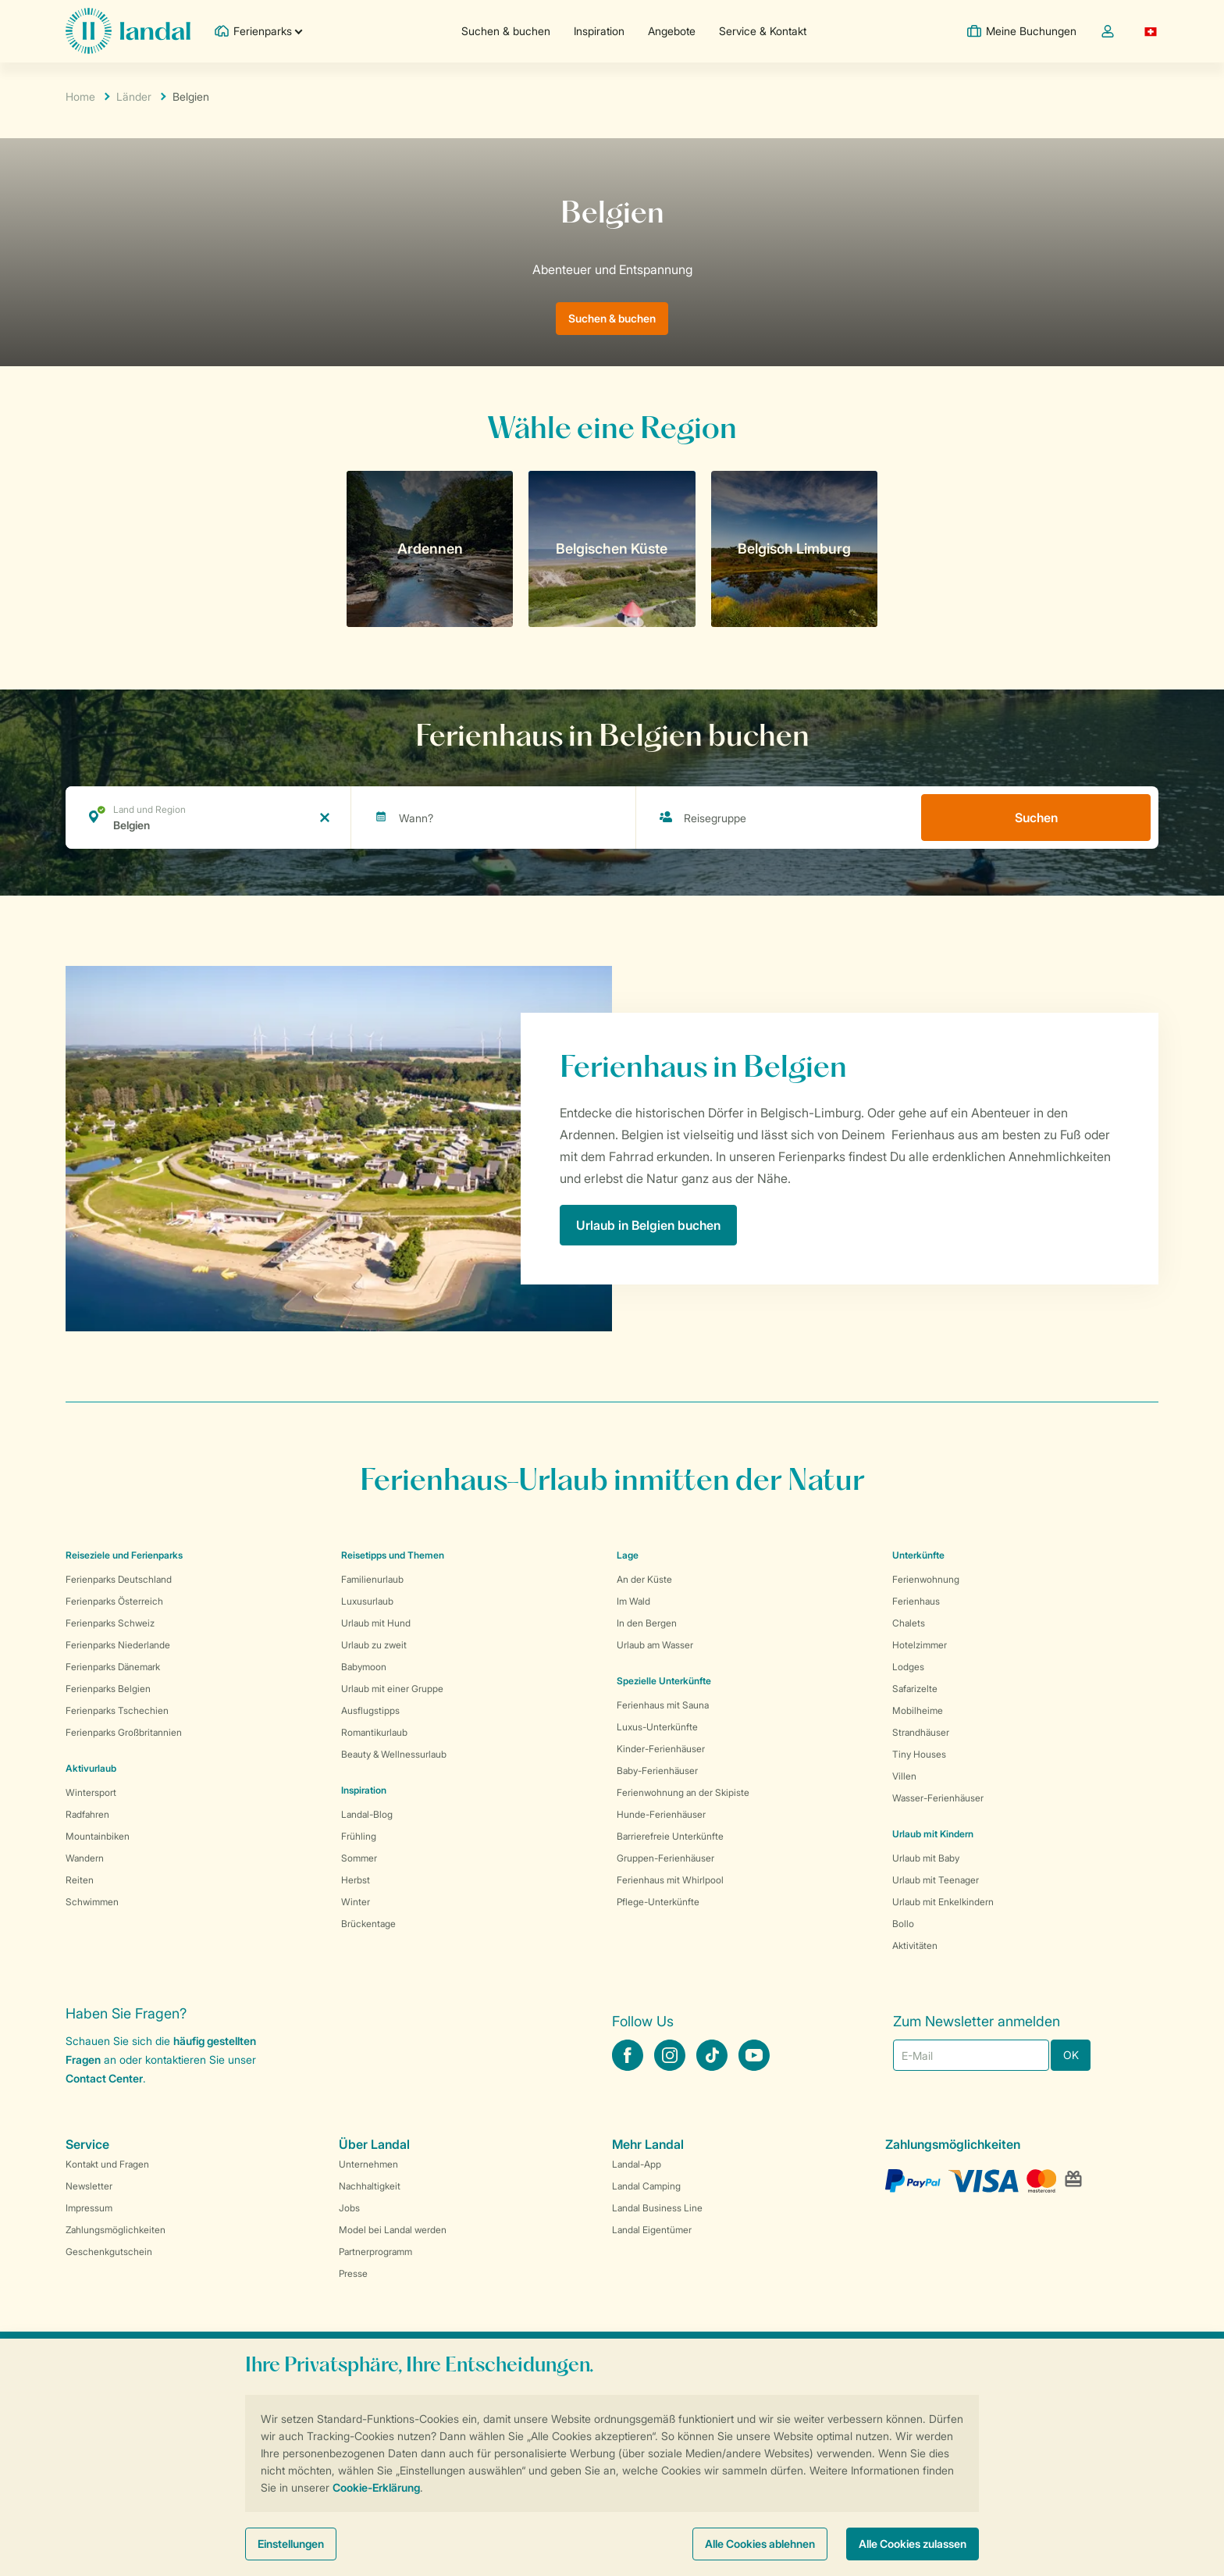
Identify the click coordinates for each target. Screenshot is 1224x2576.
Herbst (355, 1880)
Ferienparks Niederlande (118, 1645)
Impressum (89, 2208)
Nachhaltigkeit (369, 2186)
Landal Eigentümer (652, 2230)
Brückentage (368, 1923)
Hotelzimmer (919, 1645)
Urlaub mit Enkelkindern (943, 1902)
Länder (133, 96)
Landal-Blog (367, 1814)
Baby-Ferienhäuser (657, 1770)
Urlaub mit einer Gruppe (392, 1688)
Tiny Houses (919, 1754)
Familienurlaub (372, 1579)
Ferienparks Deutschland (119, 1579)
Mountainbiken (98, 1836)
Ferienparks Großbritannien (124, 1732)
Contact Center (104, 2078)
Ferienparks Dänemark (113, 1667)
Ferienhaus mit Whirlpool (670, 1880)
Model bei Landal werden (393, 2230)
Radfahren (87, 1814)
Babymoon (363, 1667)
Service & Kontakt (762, 30)
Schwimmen (92, 1902)
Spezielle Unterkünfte (664, 1681)
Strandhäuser (920, 1732)
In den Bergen (647, 1623)
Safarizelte (915, 1688)
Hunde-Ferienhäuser (661, 1814)
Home (80, 96)
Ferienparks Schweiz (110, 1623)
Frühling (358, 1836)
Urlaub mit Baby (925, 1858)
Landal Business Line (657, 2208)
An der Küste (644, 1579)
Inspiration (599, 30)
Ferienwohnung (925, 1579)
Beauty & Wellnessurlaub (394, 1754)
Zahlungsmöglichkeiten (115, 2230)
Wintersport (91, 1792)
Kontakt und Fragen (107, 2164)
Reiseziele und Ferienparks (124, 1555)
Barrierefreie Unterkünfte (670, 1836)
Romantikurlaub (374, 1732)
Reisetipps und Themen (392, 1555)
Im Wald (633, 1601)
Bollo (903, 1923)
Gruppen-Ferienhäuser (665, 1858)
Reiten (80, 1880)
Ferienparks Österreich (114, 1601)
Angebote (672, 30)
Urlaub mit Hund (376, 1623)
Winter (355, 1902)
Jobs (349, 2208)
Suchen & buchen (505, 30)
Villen (904, 1776)
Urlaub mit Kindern (932, 1834)
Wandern (85, 1858)
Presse (353, 2273)
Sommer (359, 1858)
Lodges (908, 1667)
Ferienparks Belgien (108, 1688)
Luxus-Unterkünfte (657, 1727)
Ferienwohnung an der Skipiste (683, 1792)
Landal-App (636, 2164)
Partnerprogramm (375, 2251)
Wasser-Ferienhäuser (938, 1798)
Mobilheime (917, 1710)
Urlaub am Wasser (655, 1645)
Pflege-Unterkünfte (658, 1902)
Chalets (908, 1623)
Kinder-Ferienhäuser (661, 1749)
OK (1071, 2054)
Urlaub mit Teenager (935, 1880)
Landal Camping (646, 2186)
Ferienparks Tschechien (117, 1710)
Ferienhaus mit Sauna (663, 1705)
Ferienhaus (916, 1601)
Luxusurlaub (367, 1601)
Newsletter (89, 2186)
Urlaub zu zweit (374, 1645)
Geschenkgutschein (109, 2251)
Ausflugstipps (370, 1710)
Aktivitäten (915, 1945)
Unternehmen (368, 2164)
